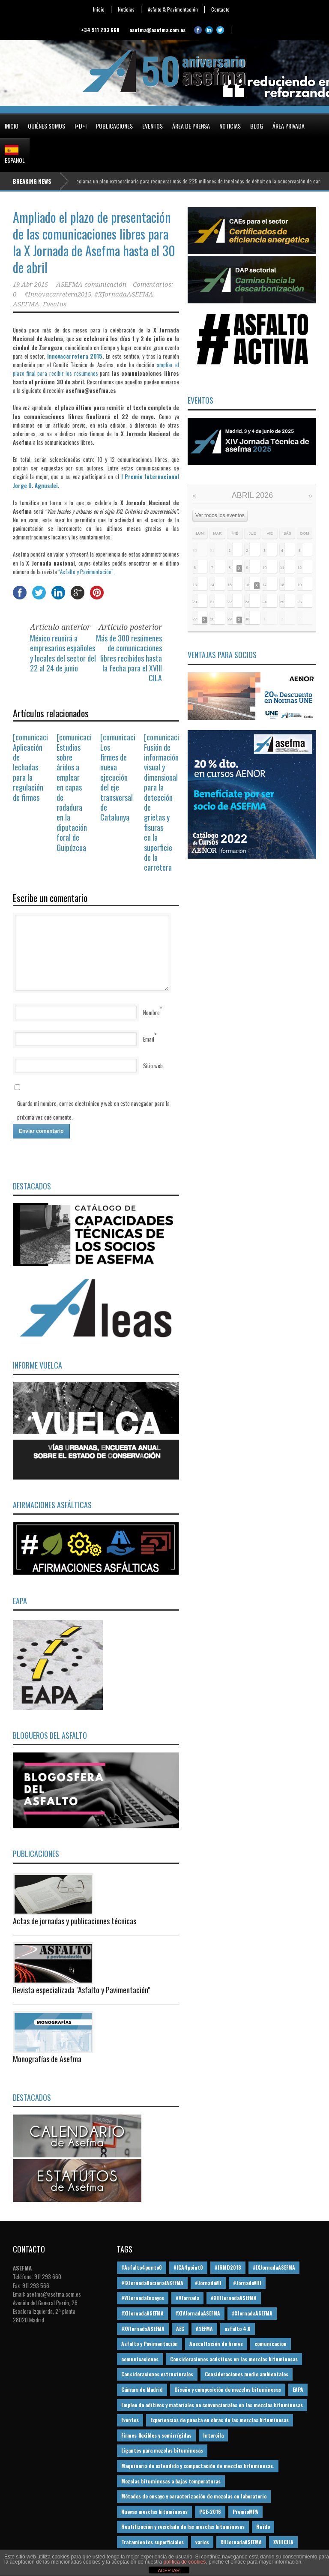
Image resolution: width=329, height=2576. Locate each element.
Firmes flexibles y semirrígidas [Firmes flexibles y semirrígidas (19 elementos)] (156, 2435)
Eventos (152, 125)
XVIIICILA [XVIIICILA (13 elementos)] (283, 2542)
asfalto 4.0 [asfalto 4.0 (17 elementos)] (237, 2328)
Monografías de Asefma (47, 2058)
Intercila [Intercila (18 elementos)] (213, 2435)
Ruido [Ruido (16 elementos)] (263, 2526)
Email (148, 1039)
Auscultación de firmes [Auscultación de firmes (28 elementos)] (216, 2343)
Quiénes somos (46, 125)
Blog (256, 125)
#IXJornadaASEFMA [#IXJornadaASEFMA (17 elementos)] (274, 2267)
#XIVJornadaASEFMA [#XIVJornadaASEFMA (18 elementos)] (197, 2313)
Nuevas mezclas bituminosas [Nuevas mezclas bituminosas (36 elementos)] (154, 2511)
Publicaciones (114, 125)
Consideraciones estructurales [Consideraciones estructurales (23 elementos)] (157, 2374)
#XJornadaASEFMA (124, 294)
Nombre (151, 1012)
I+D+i (81, 125)
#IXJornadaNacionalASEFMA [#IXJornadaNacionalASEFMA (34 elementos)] (152, 2282)
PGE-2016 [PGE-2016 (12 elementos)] (210, 2511)
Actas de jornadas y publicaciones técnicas (74, 1920)
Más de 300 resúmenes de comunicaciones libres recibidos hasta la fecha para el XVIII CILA (129, 658)
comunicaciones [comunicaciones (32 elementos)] (140, 2359)
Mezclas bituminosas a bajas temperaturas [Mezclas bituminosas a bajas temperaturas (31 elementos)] (171, 2481)
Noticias (126, 9)
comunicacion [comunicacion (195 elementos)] (270, 2343)
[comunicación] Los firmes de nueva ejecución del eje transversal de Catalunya (122, 777)
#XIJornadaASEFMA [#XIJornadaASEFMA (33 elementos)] (142, 2313)
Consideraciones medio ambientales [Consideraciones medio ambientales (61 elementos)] (246, 2374)
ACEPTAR (168, 2570)
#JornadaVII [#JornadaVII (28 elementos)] (208, 2282)
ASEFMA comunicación (91, 284)
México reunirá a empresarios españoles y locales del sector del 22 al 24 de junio (63, 653)
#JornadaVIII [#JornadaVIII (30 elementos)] (247, 2282)
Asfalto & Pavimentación (173, 9)
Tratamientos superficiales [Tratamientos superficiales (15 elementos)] (152, 2542)
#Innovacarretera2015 (57, 294)
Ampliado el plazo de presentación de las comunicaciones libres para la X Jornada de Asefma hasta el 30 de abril (94, 242)
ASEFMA (26, 304)
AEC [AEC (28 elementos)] (180, 2328)
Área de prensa (191, 125)
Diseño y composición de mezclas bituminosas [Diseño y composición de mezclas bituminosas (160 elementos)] (227, 2389)
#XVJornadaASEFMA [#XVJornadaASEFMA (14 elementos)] (142, 2328)
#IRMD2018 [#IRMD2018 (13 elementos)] (228, 2267)
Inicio (99, 9)
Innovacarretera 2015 (74, 356)
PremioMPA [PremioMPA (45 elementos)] (245, 2511)
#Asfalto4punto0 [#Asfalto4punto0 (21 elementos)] (141, 2267)
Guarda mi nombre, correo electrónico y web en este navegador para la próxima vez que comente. (93, 1110)
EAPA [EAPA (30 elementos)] (298, 2389)
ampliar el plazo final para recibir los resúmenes (96, 368)
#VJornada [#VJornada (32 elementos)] (187, 2297)
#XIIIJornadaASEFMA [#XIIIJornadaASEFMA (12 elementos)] (234, 2297)
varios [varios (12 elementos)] (202, 2542)
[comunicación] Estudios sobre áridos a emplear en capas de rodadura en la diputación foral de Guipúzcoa (79, 792)
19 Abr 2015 (30, 284)
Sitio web (153, 1065)
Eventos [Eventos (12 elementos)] (130, 2419)
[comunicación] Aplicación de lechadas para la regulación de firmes (35, 767)
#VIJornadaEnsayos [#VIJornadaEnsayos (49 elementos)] (142, 2297)
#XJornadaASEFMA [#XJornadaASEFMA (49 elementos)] (252, 2313)
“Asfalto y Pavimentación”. (86, 571)
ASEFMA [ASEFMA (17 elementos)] (204, 2328)
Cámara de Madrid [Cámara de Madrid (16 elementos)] (142, 2389)
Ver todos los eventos (220, 515)
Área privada (288, 125)
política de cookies (185, 2562)
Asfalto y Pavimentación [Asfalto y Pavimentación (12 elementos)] (149, 2343)
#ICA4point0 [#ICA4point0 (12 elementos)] (188, 2267)
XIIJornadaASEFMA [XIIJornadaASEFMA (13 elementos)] (241, 2542)
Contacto (220, 9)
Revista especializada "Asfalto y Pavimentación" (81, 1989)
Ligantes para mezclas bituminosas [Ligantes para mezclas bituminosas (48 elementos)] (162, 2450)
